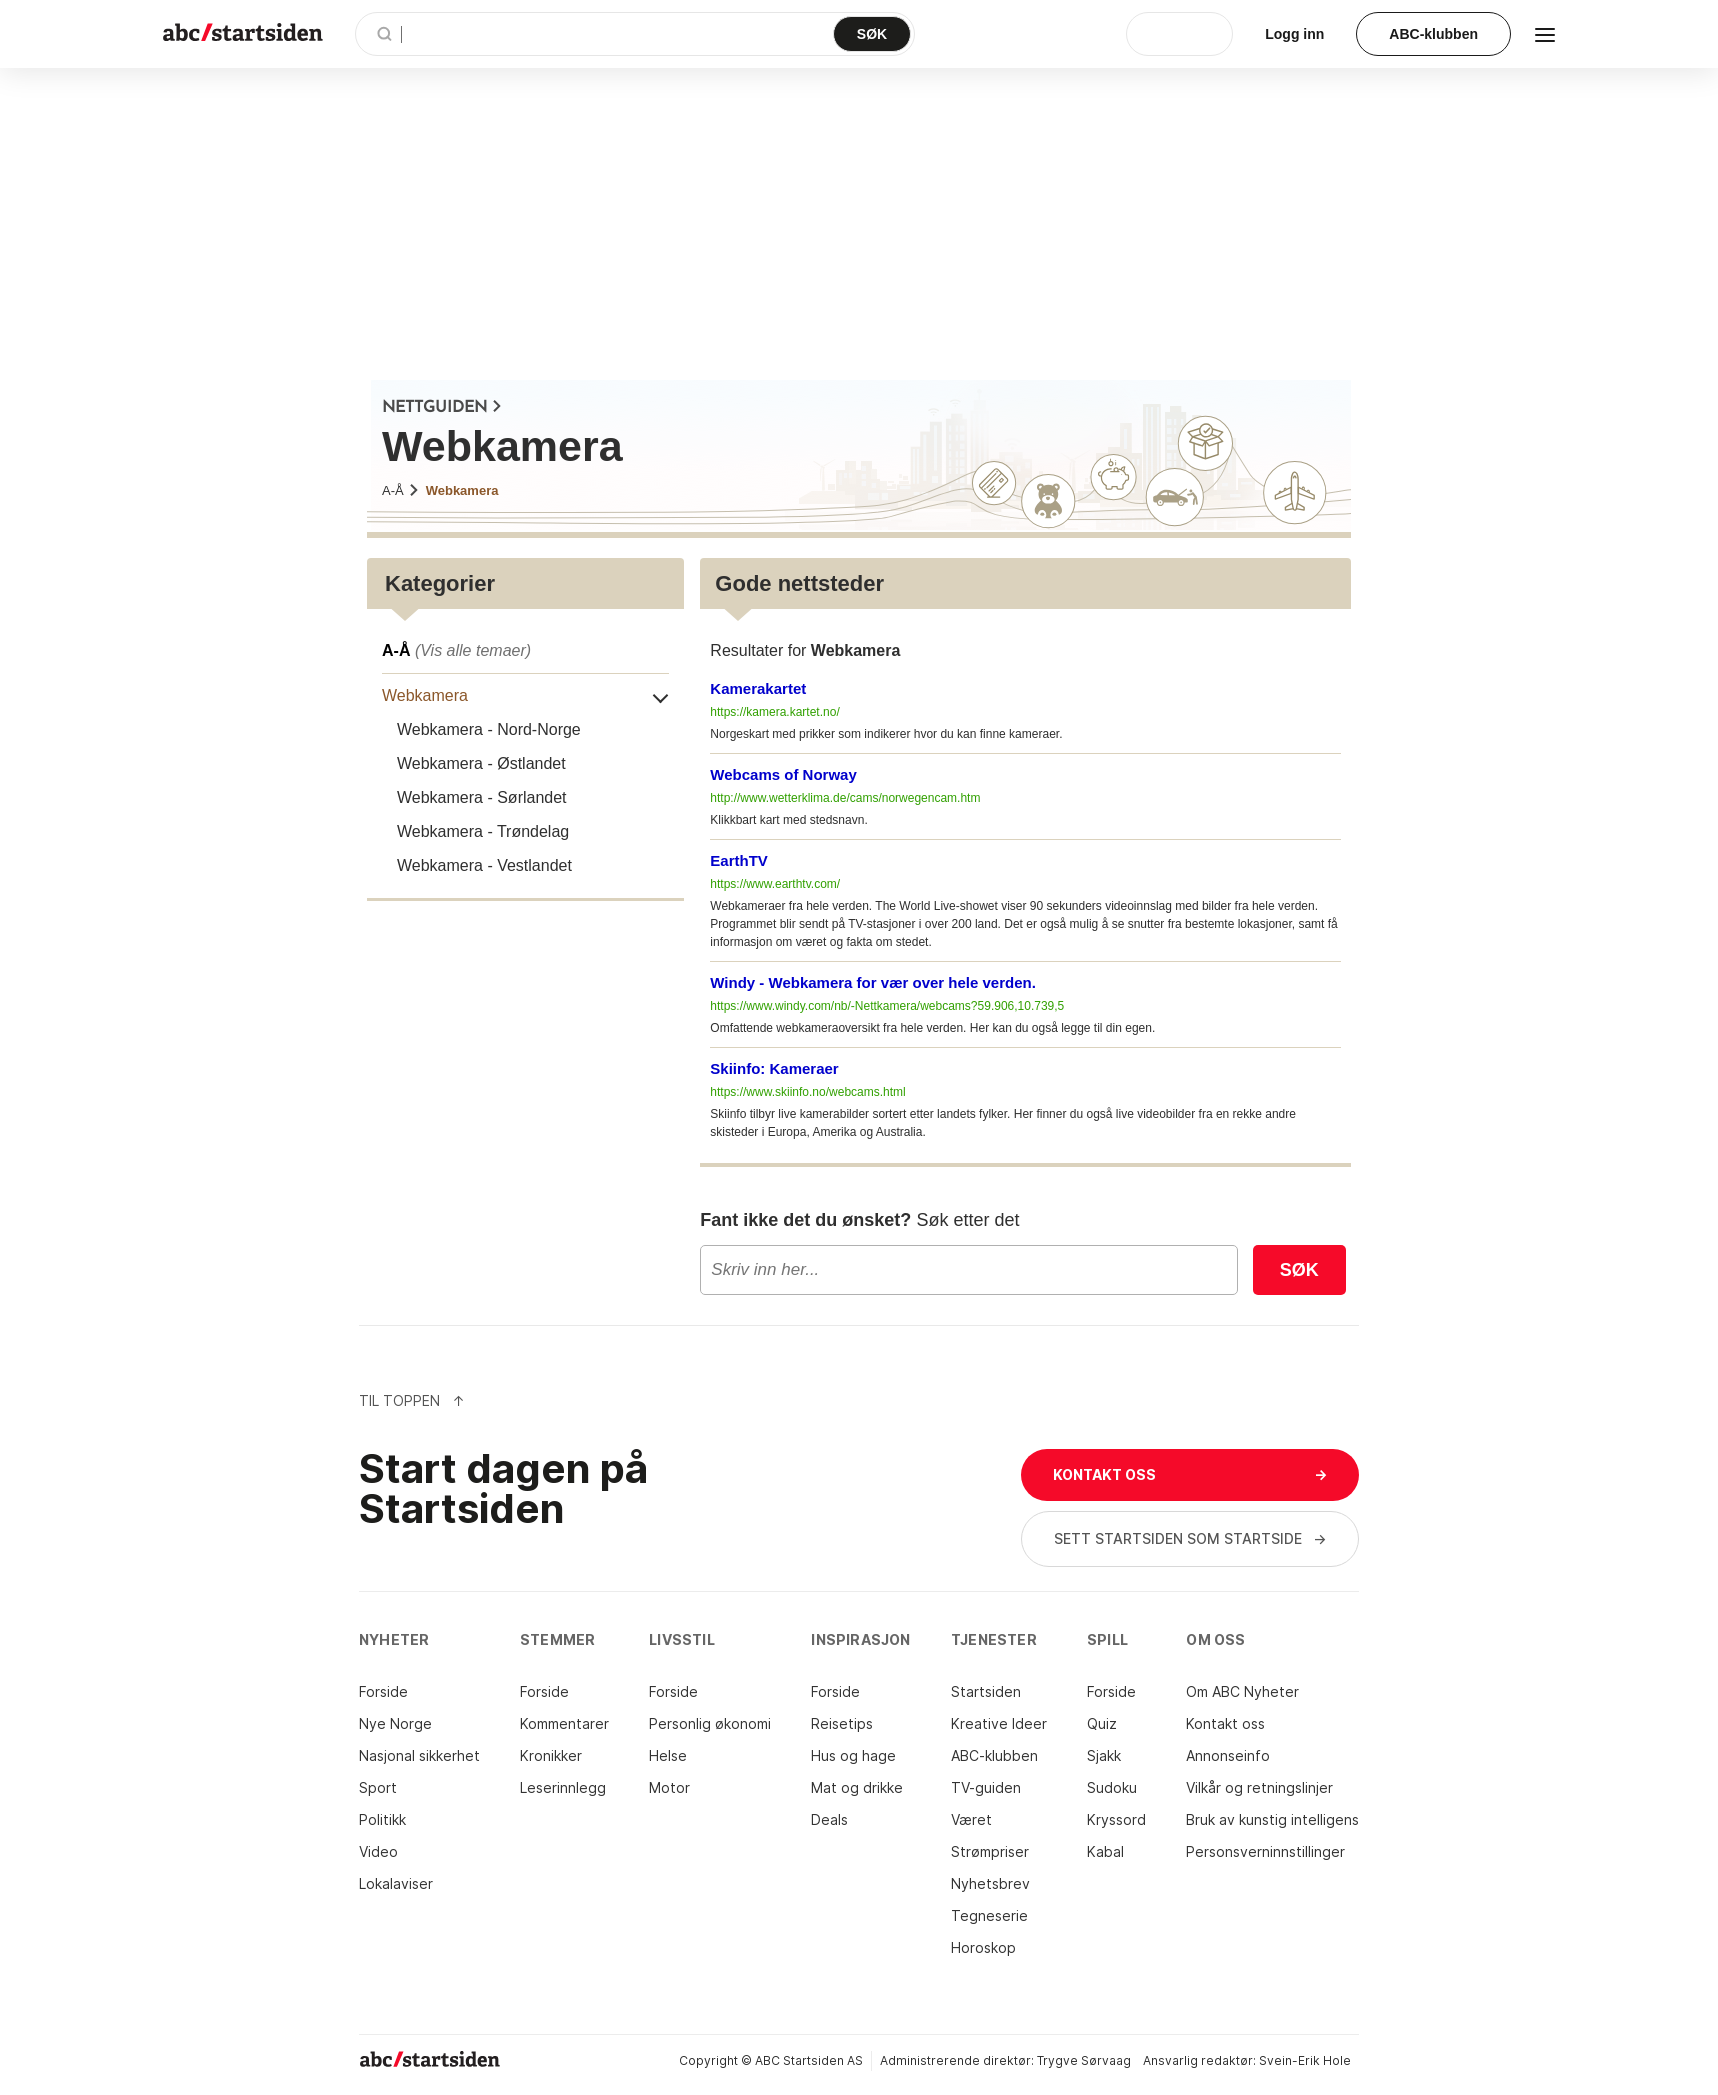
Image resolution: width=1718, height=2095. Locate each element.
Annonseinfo (1228, 1755)
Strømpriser (990, 1851)
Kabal (1105, 1851)
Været (971, 1819)
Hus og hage (853, 1755)
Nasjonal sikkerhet (419, 1755)
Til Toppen (412, 1400)
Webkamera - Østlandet (481, 763)
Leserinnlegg (563, 1787)
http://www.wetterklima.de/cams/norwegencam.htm (845, 798)
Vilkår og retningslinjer (1259, 1787)
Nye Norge (395, 1723)
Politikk (382, 1819)
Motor (669, 1787)
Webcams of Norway (783, 774)
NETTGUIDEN (442, 408)
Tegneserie (989, 1915)
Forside (383, 1691)
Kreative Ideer (999, 1723)
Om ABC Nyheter (1242, 1691)
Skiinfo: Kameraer (774, 1068)
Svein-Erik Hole (1305, 2060)
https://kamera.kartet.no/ (774, 712)
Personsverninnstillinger (1265, 1851)
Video (378, 1851)
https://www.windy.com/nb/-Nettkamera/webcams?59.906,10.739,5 (887, 1006)
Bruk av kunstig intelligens (1272, 1819)
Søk (1299, 1270)
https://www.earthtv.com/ (775, 884)
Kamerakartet (758, 688)
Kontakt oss (1225, 1723)
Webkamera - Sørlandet (482, 797)
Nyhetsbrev (990, 1883)
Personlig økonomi (710, 1723)
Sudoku (1112, 1787)
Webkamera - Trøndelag (483, 831)
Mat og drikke (857, 1787)
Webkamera (462, 490)
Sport (378, 1787)
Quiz (1102, 1723)
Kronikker (551, 1755)
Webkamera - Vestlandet (484, 865)
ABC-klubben (994, 1755)
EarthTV (739, 860)
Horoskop (983, 1947)
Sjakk (1104, 1755)
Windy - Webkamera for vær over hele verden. (873, 982)
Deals (829, 1819)
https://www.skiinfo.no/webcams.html (807, 1092)
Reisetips (842, 1723)
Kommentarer (564, 1723)
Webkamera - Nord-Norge (489, 729)
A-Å (401, 490)
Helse (668, 1755)
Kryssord (1116, 1819)
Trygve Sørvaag (1084, 2060)
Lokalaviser (396, 1883)
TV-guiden (986, 1787)
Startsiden (986, 1691)
